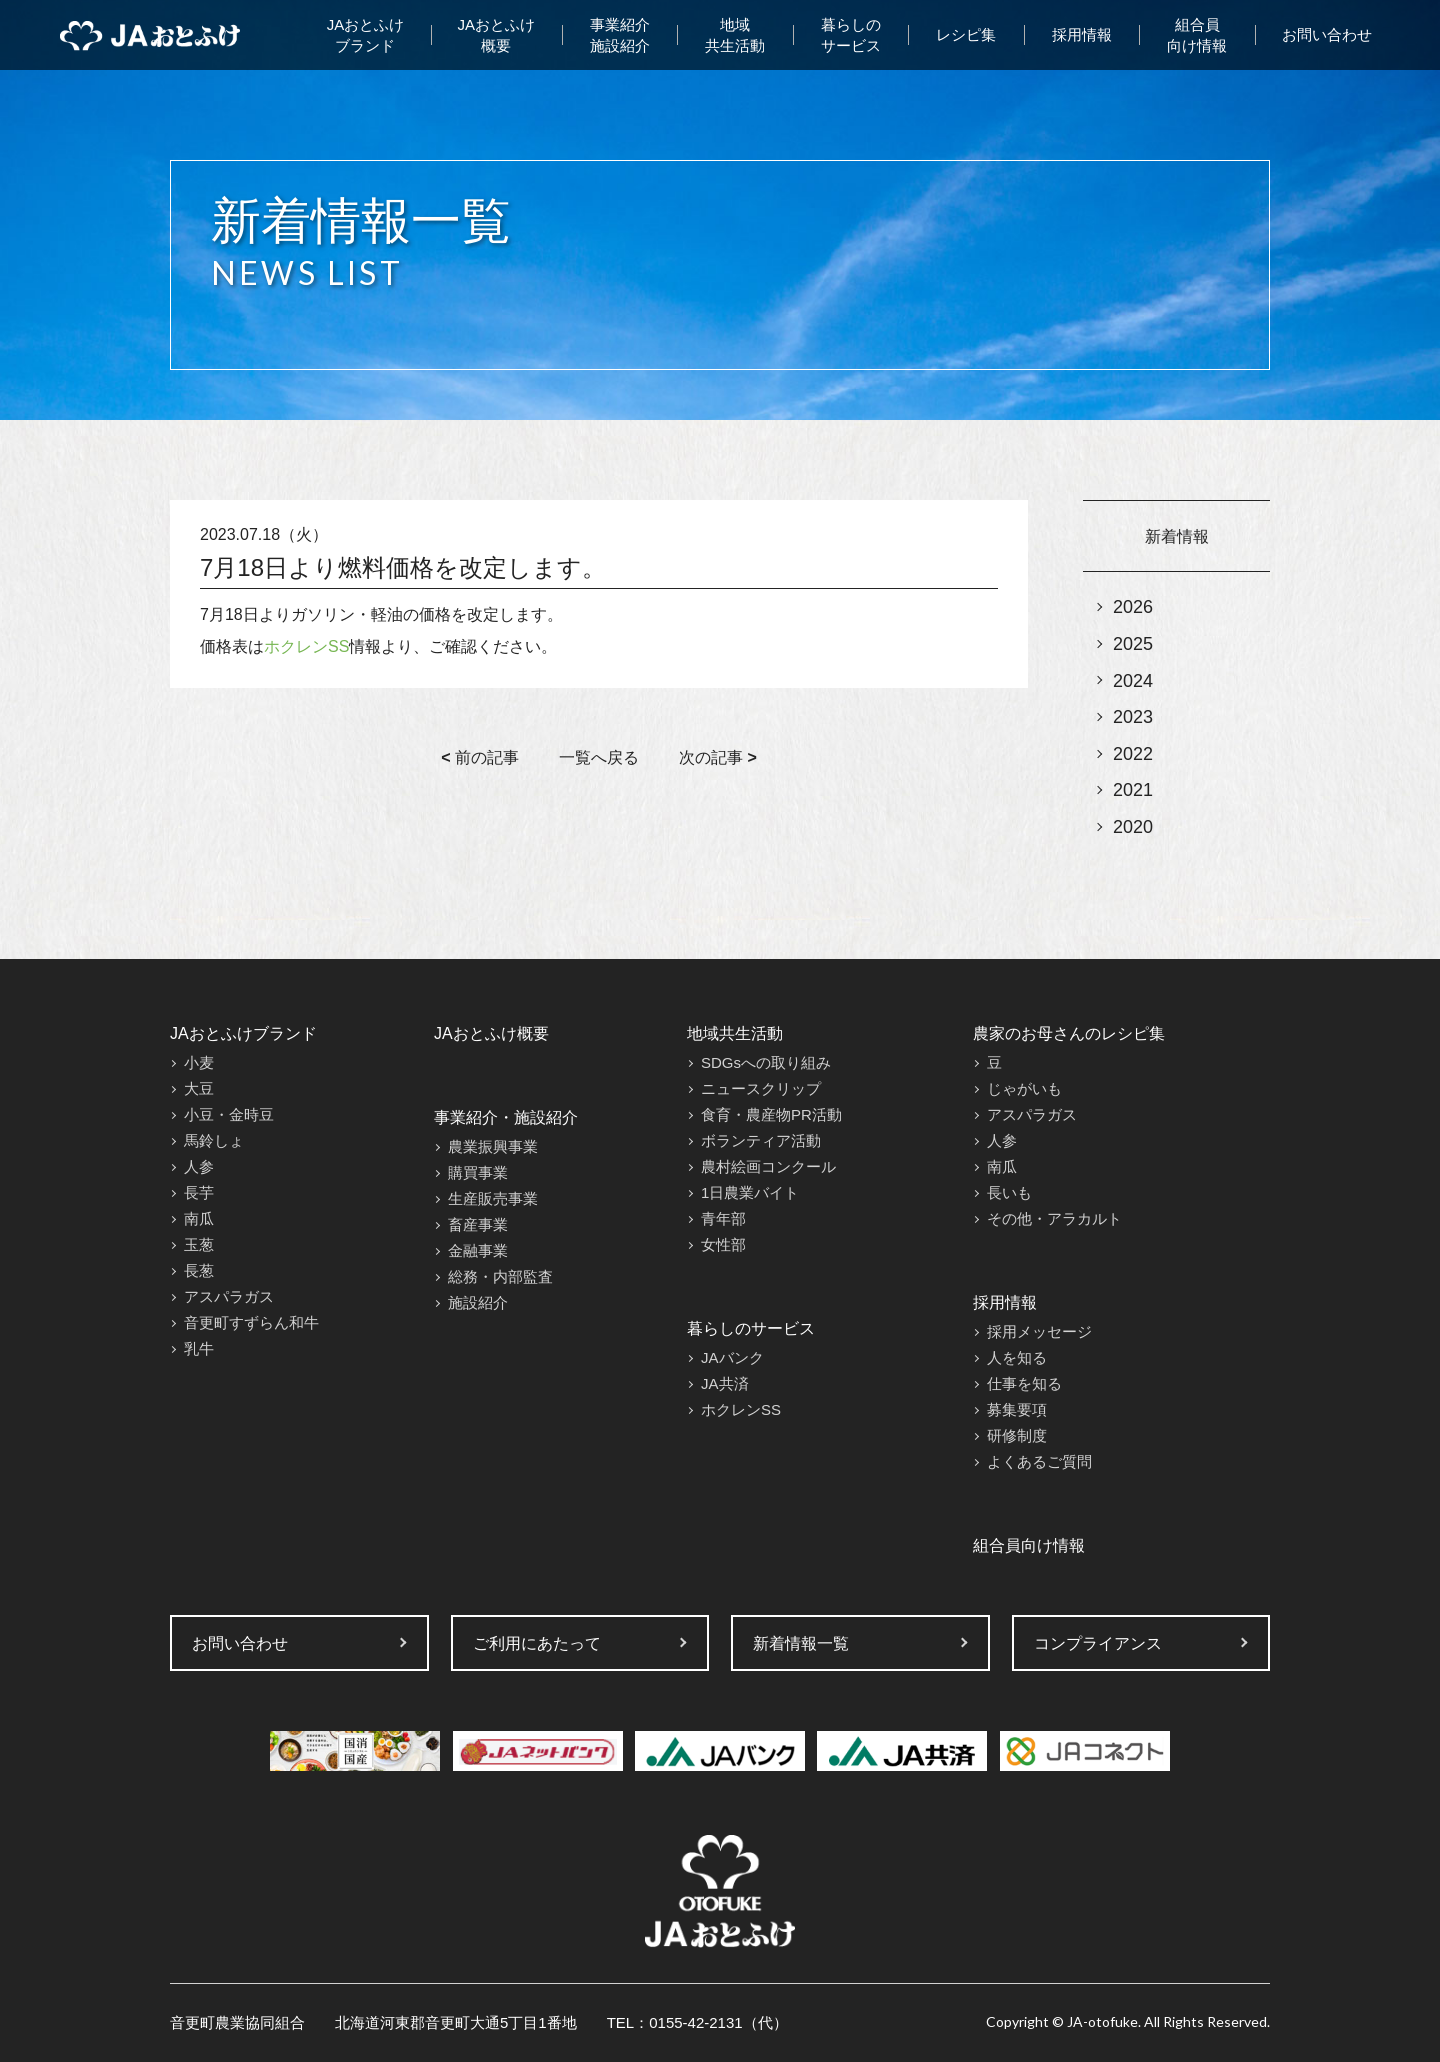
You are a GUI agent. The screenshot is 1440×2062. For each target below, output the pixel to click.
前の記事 (480, 757)
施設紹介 (478, 1302)
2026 (1133, 607)
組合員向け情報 (1197, 35)
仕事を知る (1024, 1383)
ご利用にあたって (537, 1643)
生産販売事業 (493, 1198)
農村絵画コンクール (768, 1166)
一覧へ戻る (599, 757)
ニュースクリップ (761, 1088)
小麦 (199, 1062)
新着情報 (1177, 536)
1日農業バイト (750, 1192)
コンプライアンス (1098, 1643)
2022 (1133, 754)
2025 (1133, 644)
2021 (1133, 790)
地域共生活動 (735, 35)
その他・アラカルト (1054, 1218)
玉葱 (199, 1244)
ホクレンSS (306, 646)
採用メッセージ (1039, 1331)
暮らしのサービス (851, 35)
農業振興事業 (493, 1146)
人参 (199, 1166)
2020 (1133, 827)
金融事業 (478, 1250)
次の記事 (718, 757)
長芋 (199, 1192)
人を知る (1017, 1357)
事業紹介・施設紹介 (506, 1117)
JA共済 (725, 1383)
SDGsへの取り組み (766, 1062)
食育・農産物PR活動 (771, 1114)
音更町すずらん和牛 (251, 1322)
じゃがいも (1024, 1088)
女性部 (723, 1244)
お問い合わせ (1327, 34)
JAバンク (732, 1357)
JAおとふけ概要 (497, 35)
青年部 (723, 1218)
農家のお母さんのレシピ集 (1069, 1033)
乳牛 (199, 1348)
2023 (1133, 717)
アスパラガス (229, 1296)
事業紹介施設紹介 (620, 35)
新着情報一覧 (801, 1643)
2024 (1133, 681)
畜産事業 (478, 1224)
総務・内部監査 (500, 1276)
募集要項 (1017, 1409)
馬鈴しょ (214, 1140)
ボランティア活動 (761, 1140)
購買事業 (478, 1172)
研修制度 (1017, 1435)
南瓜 (199, 1218)
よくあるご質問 (1039, 1461)
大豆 (199, 1088)
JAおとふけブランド (366, 35)
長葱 (199, 1270)
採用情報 (1082, 34)
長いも (1009, 1192)
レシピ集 (966, 34)
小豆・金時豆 (229, 1114)
